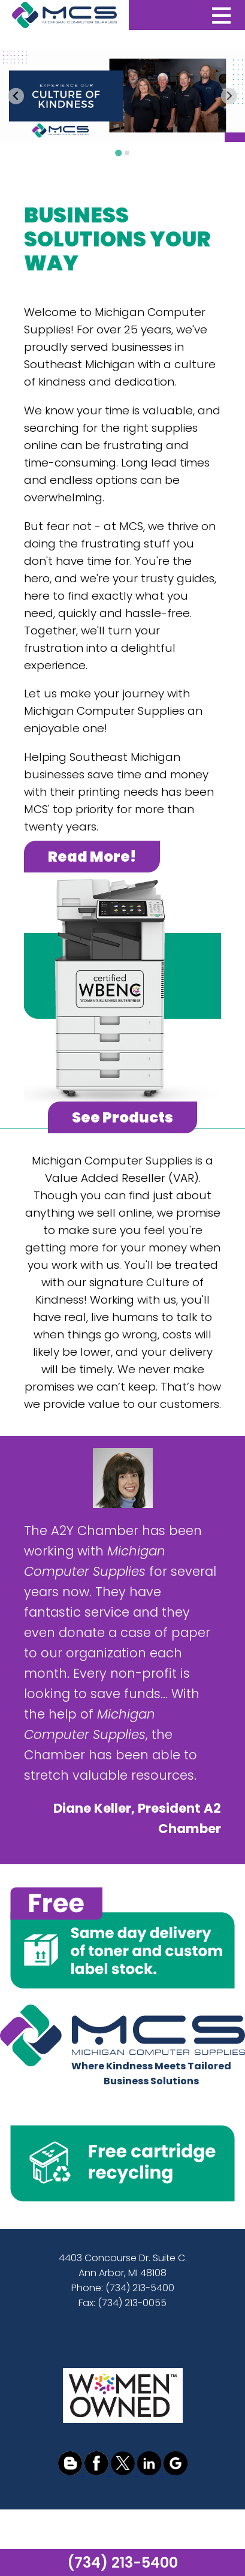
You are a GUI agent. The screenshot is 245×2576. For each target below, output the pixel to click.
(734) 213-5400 (122, 2562)
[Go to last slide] (16, 96)
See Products (122, 1117)
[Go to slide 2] (126, 153)
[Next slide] (229, 96)
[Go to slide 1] (118, 152)
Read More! (92, 856)
